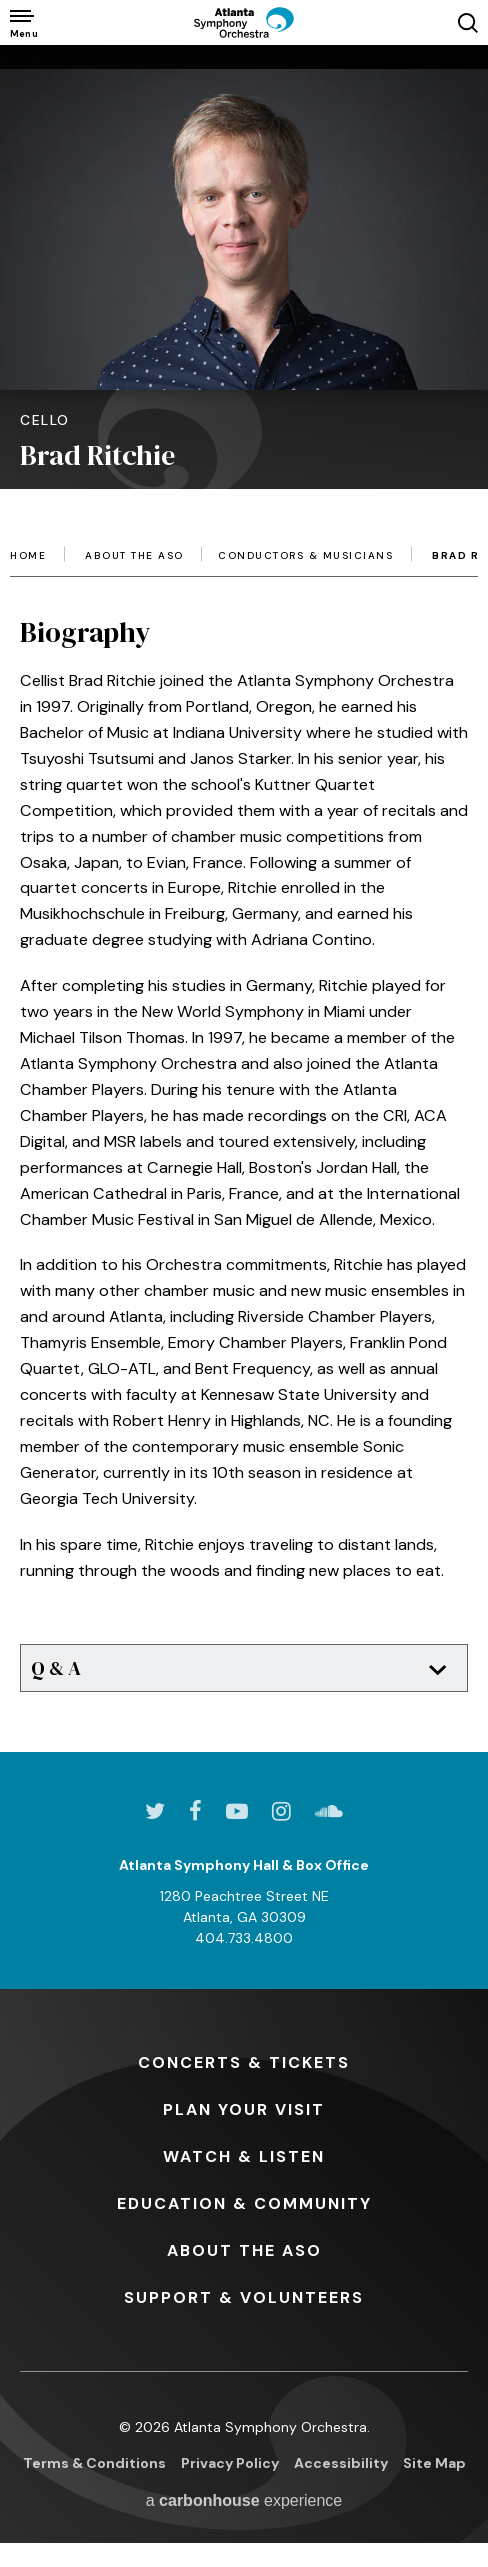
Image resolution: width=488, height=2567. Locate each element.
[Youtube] (237, 1811)
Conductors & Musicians (305, 556)
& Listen (244, 2156)
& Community (244, 2203)
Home (28, 556)
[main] (244, 868)
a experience (244, 2500)
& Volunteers (244, 2297)
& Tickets (244, 2062)
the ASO (244, 2250)
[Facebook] (195, 1811)
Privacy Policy (230, 2463)
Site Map (434, 2463)
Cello (45, 420)
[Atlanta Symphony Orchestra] (244, 22)
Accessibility (341, 2463)
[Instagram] (281, 1811)
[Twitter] (155, 1811)
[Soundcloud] (329, 1811)
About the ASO (134, 556)
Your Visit (244, 2109)
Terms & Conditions (94, 2463)
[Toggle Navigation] (22, 22)
